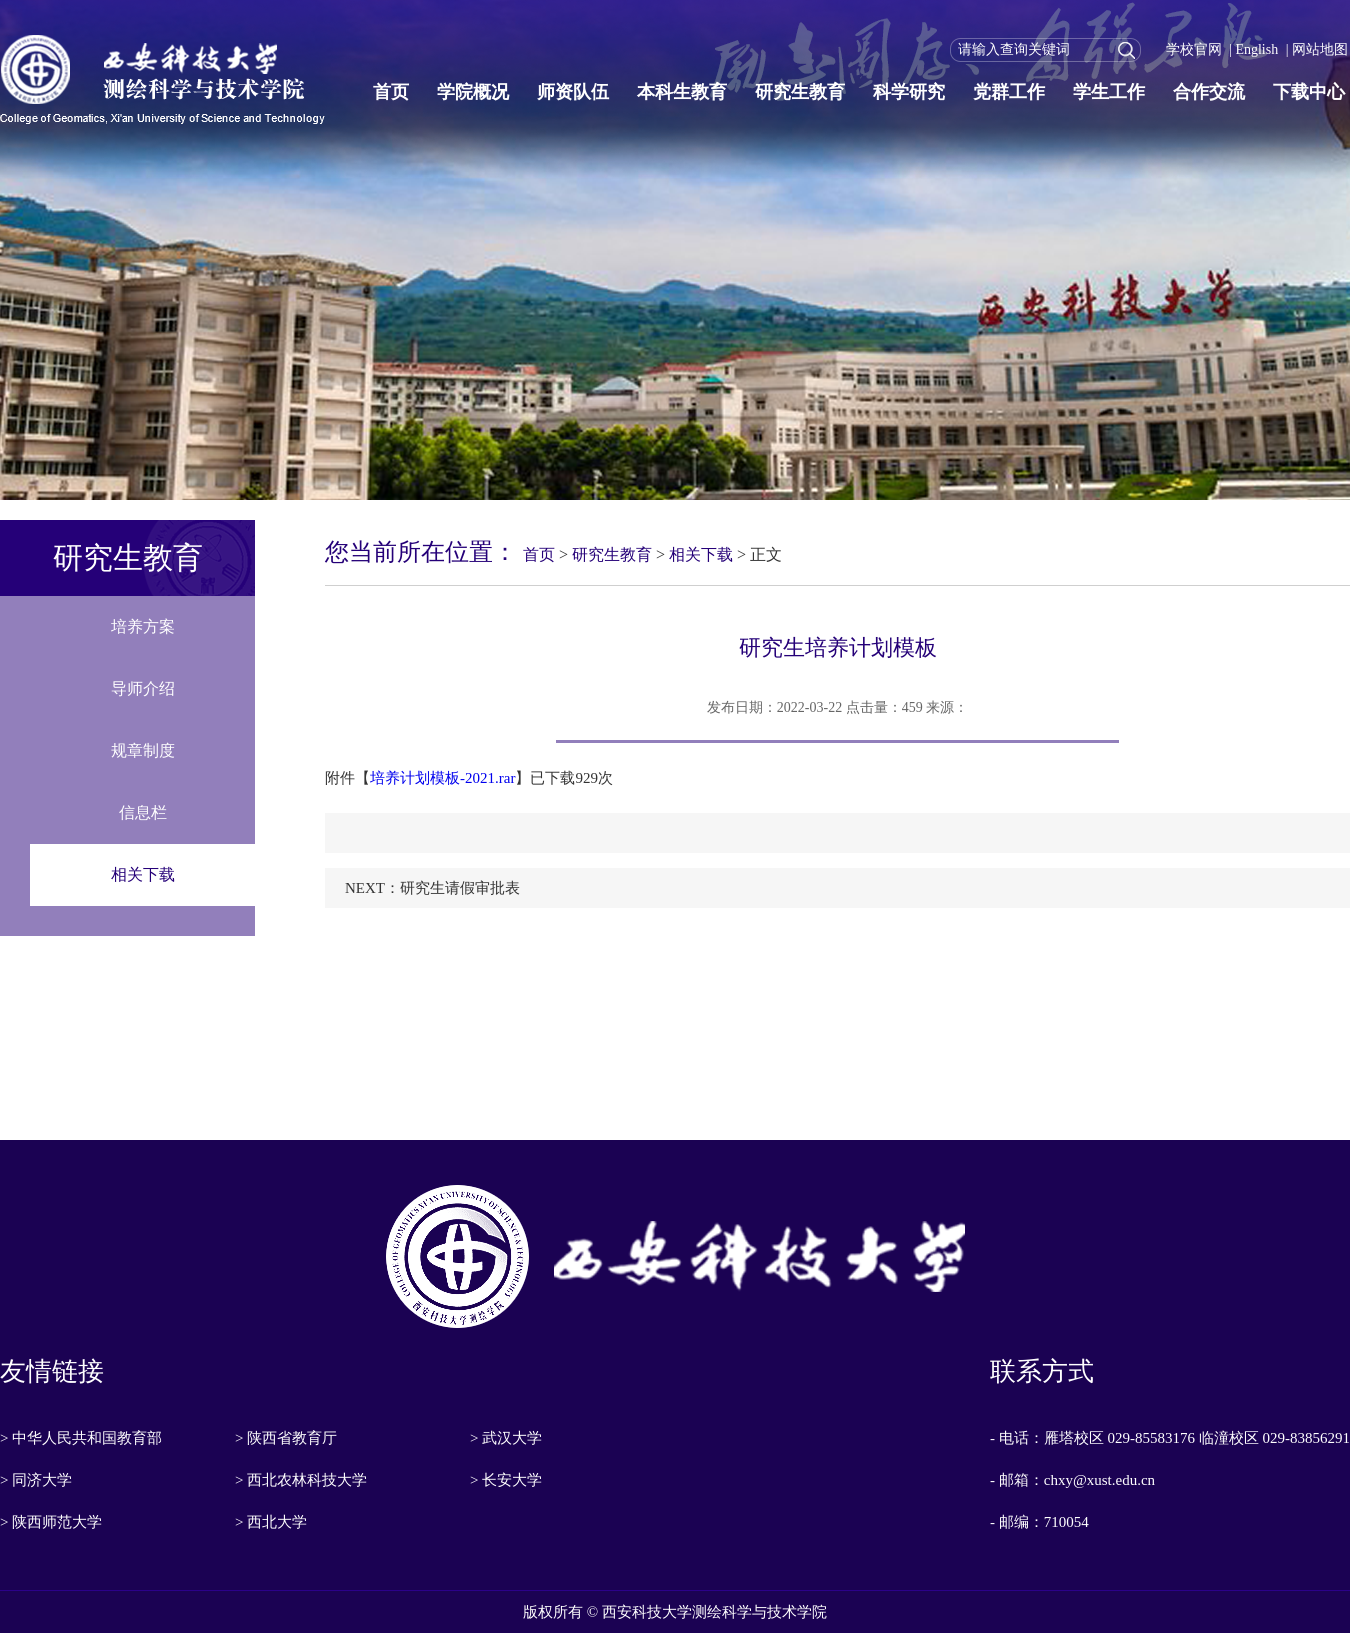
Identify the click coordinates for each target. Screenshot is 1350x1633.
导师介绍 (143, 688)
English (1256, 49)
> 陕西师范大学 (51, 1522)
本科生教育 (682, 92)
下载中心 (1309, 92)
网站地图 (1320, 49)
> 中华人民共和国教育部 (81, 1438)
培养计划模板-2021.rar (442, 778)
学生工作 (1109, 92)
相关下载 (143, 874)
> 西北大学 (271, 1522)
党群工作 (1009, 92)
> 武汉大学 (506, 1438)
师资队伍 (573, 92)
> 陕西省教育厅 (286, 1438)
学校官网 (1194, 49)
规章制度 (143, 750)
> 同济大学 (36, 1480)
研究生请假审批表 (460, 888)
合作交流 (1209, 92)
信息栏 (143, 812)
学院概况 (473, 92)
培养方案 (143, 626)
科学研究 (909, 92)
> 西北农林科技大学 (301, 1480)
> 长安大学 (506, 1480)
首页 (391, 92)
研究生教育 (800, 92)
